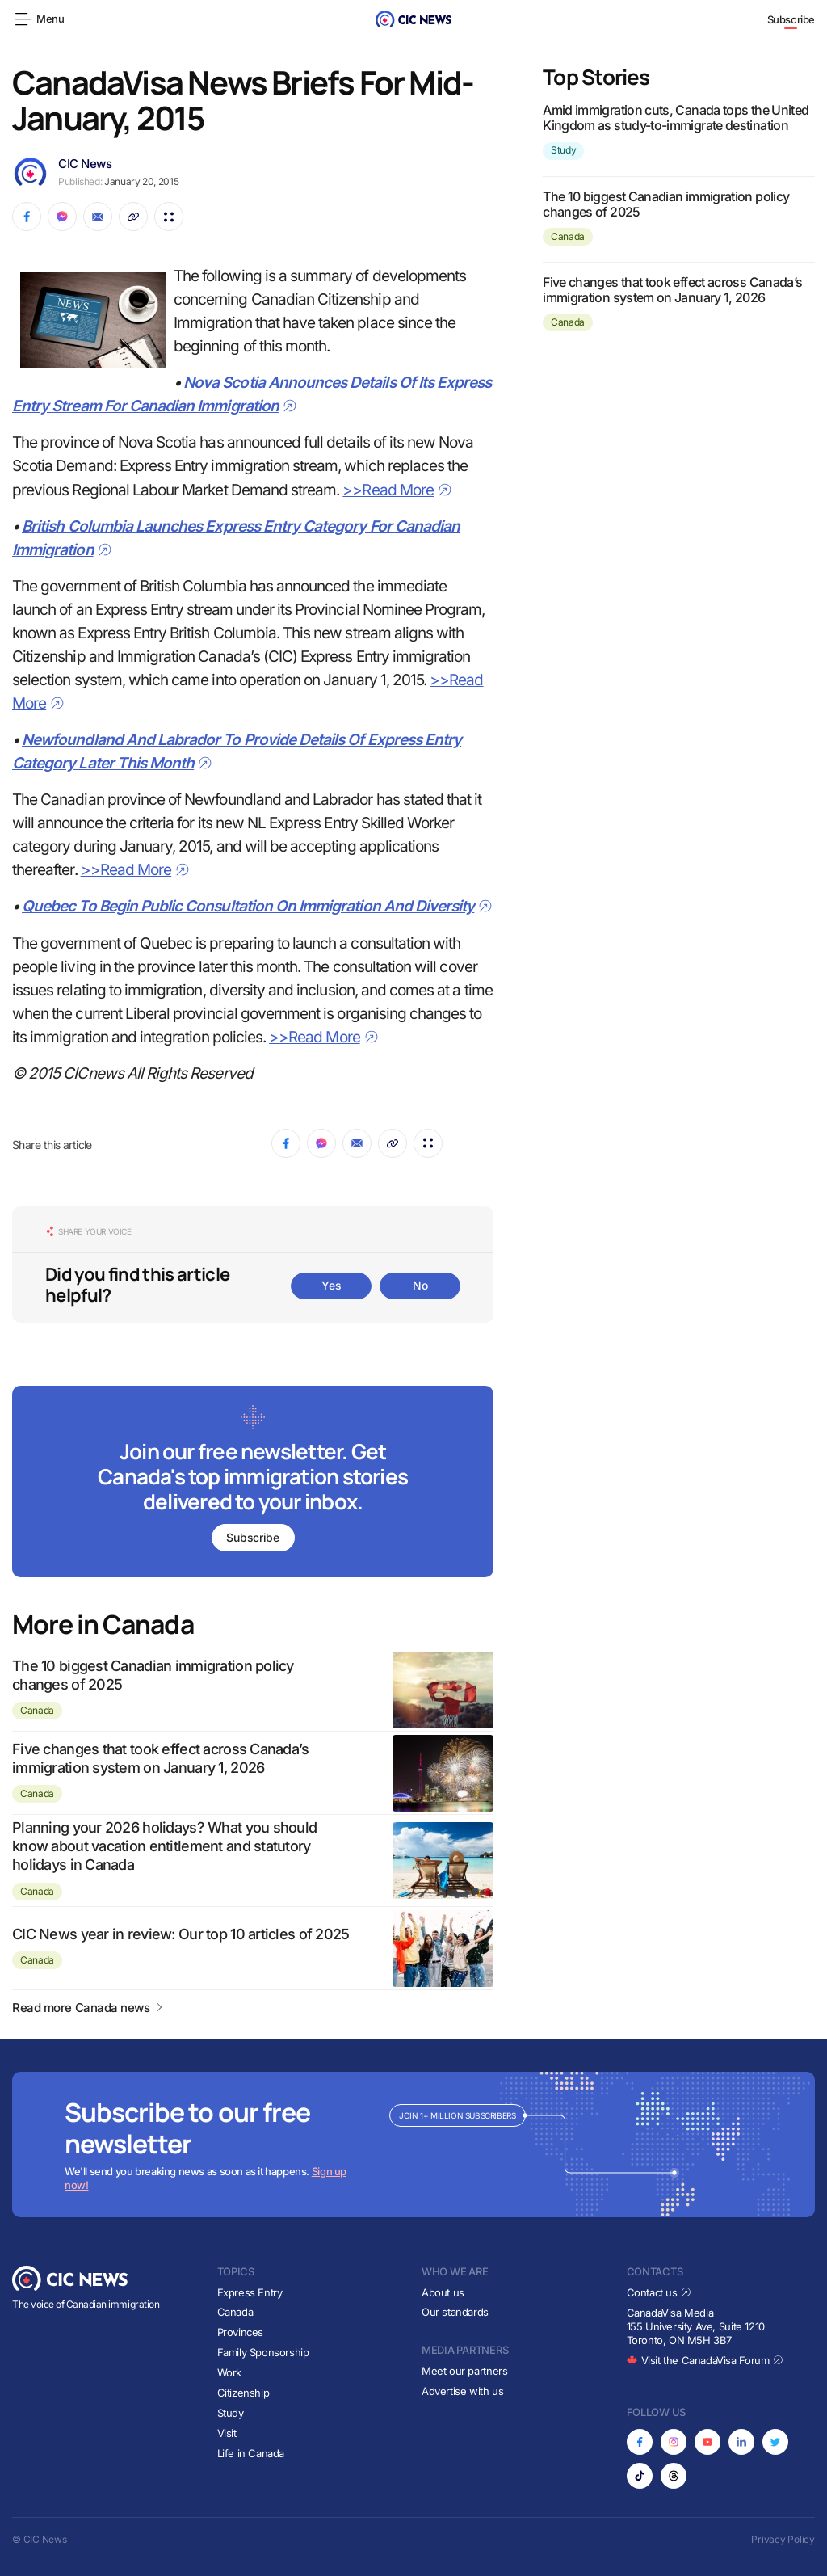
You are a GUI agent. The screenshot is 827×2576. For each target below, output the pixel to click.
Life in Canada (251, 2453)
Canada (37, 1710)
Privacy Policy (783, 2539)
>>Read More (397, 490)
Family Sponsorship (263, 2352)
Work (229, 2372)
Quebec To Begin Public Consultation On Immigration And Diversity (257, 906)
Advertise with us (462, 2390)
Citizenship (243, 2392)
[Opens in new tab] (640, 2442)
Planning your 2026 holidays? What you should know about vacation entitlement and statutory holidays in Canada (164, 1846)
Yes (331, 1285)
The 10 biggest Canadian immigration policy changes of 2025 (666, 204)
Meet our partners (464, 2370)
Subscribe (791, 19)
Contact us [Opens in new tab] (659, 2292)
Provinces (240, 2332)
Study (563, 150)
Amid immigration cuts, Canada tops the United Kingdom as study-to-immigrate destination (675, 117)
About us (443, 2292)
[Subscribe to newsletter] (252, 1483)
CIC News (84, 163)
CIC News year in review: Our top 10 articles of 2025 (181, 1934)
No (420, 1285)
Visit (227, 2433)
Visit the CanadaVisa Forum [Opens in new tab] (705, 2360)
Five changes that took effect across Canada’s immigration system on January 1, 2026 (672, 289)
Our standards (455, 2311)
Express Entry (250, 2292)
